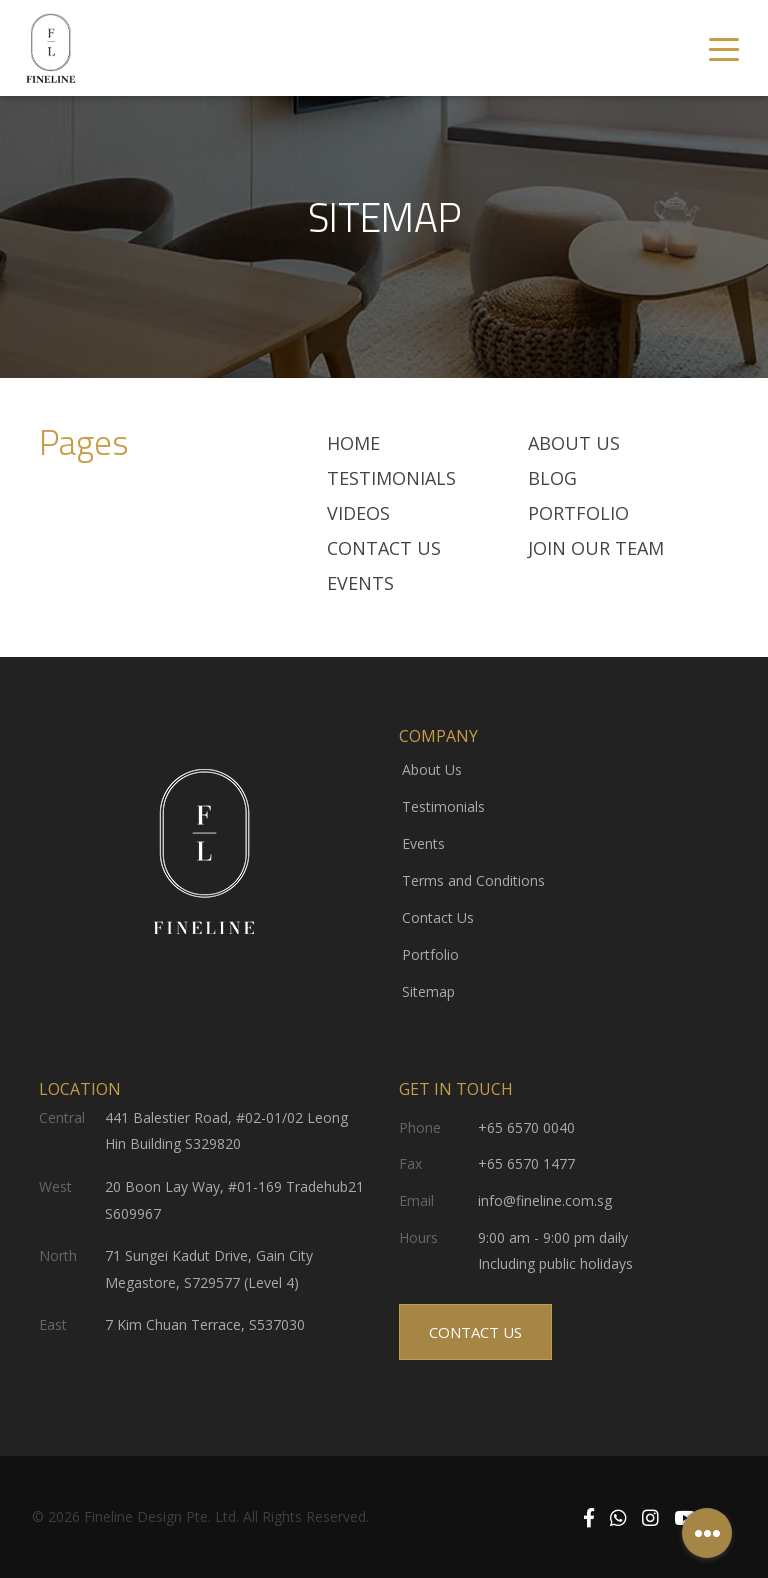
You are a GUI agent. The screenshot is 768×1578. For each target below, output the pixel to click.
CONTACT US (475, 1332)
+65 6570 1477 (526, 1163)
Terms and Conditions (473, 880)
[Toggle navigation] (724, 48)
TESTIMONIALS (391, 478)
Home (353, 443)
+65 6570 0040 (526, 1127)
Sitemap (428, 991)
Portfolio (578, 513)
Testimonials (443, 806)
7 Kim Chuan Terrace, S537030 (205, 1324)
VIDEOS (358, 513)
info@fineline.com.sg (545, 1200)
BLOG (552, 478)
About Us (574, 443)
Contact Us (384, 548)
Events (360, 583)
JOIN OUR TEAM (596, 548)
